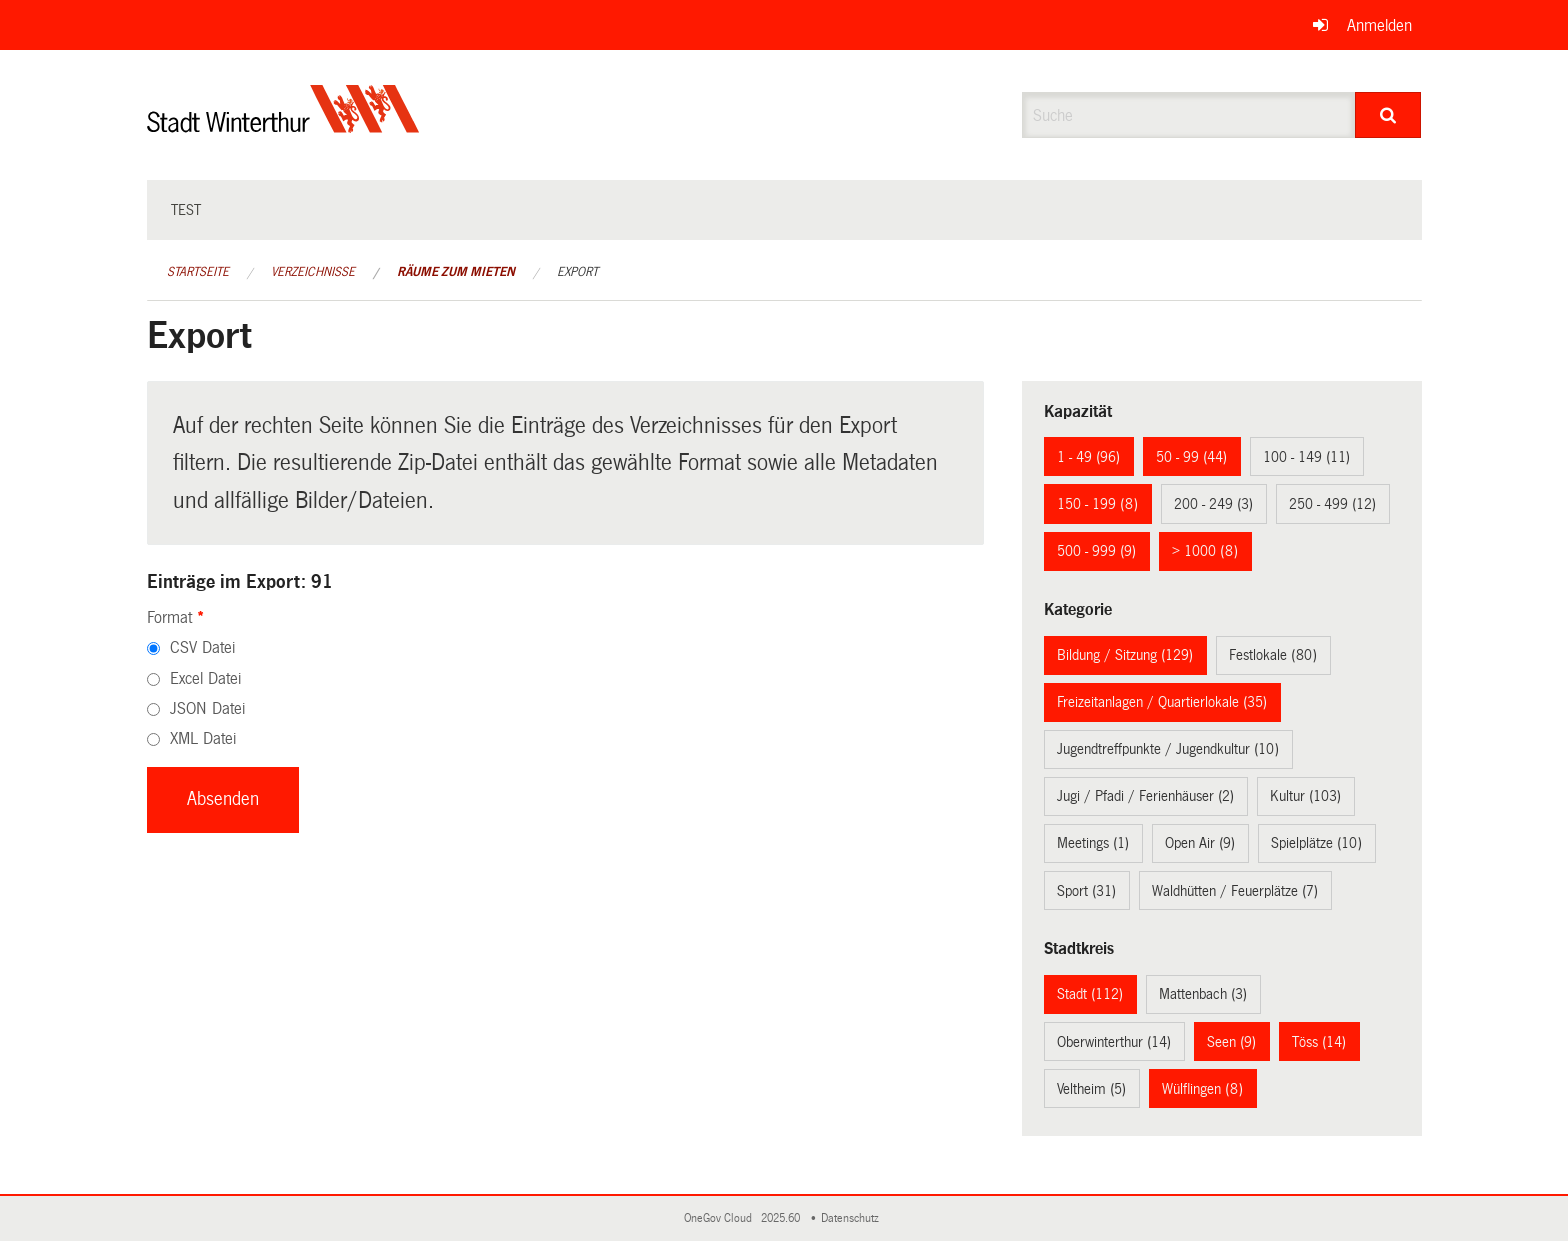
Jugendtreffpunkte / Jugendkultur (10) (1168, 749)
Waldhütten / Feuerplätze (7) (1235, 891)
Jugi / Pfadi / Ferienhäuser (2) (1145, 796)
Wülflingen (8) (1202, 1089)
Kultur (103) (1305, 796)
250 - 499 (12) (1332, 504)
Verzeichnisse (313, 272)
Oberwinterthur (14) (1114, 1042)
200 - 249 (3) (1213, 504)
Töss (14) (1319, 1042)
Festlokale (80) (1273, 655)
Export (577, 272)
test (186, 210)
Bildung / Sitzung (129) (1125, 655)
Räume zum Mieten (456, 272)
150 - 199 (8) (1097, 504)
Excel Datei (205, 678)
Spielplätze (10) (1316, 843)
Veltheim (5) (1091, 1089)
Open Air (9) (1200, 843)
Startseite (198, 272)
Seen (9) (1231, 1042)
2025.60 (782, 1218)
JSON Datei (207, 708)
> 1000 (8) (1205, 551)
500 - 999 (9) (1096, 551)
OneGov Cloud (721, 1218)
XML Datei (203, 738)
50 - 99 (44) (1191, 457)
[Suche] (1388, 115)
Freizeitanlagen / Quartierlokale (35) (1162, 702)
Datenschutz (853, 1218)
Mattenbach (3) (1203, 994)
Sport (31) (1086, 891)
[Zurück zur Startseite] (283, 125)
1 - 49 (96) (1088, 457)
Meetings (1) (1093, 843)
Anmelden (1379, 25)
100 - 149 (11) (1306, 457)
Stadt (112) (1090, 994)
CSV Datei (202, 647)
